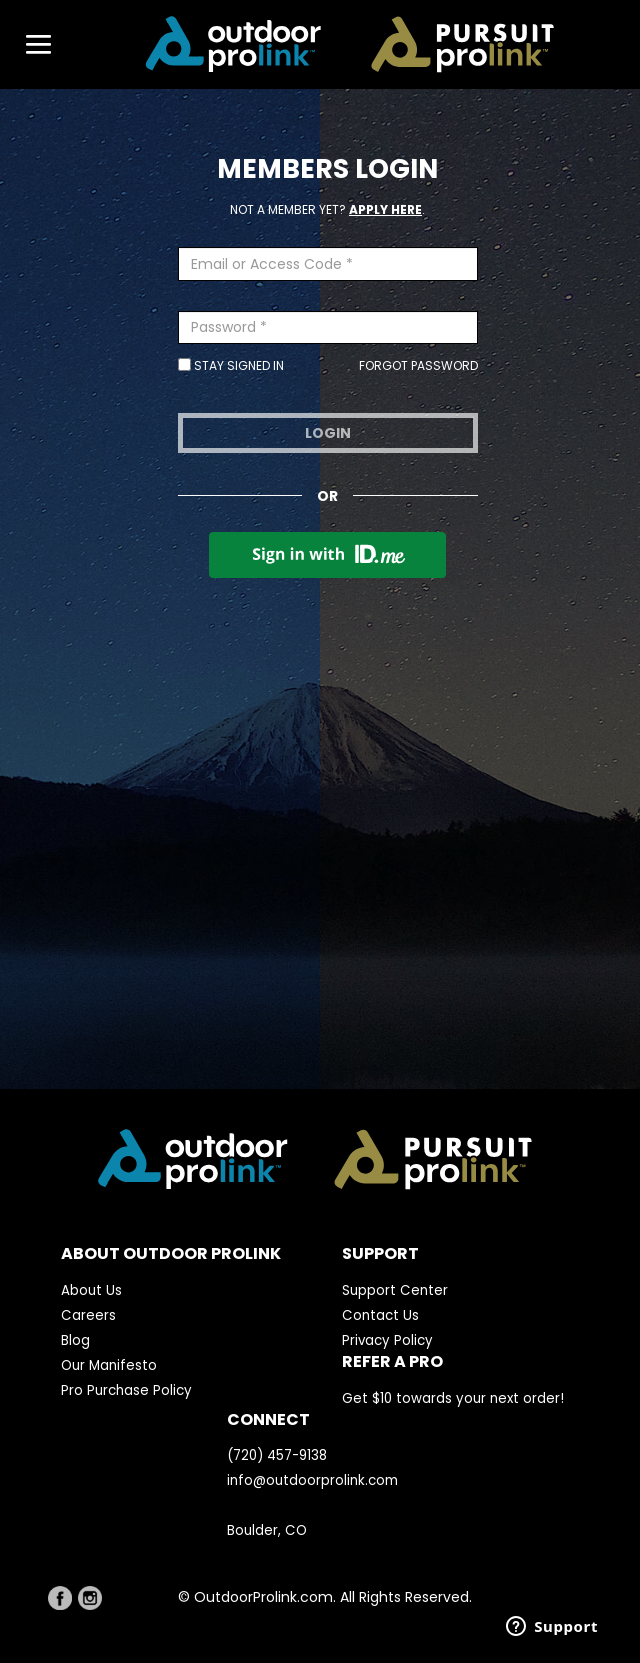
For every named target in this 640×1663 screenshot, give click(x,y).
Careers (88, 1315)
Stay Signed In (231, 365)
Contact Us (380, 1315)
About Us (91, 1290)
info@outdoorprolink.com (312, 1480)
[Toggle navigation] (29, 45)
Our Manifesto (109, 1365)
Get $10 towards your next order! (453, 1398)
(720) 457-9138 (277, 1455)
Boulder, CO (267, 1530)
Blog (75, 1340)
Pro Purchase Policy (126, 1390)
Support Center (395, 1290)
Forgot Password (418, 365)
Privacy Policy (387, 1340)
